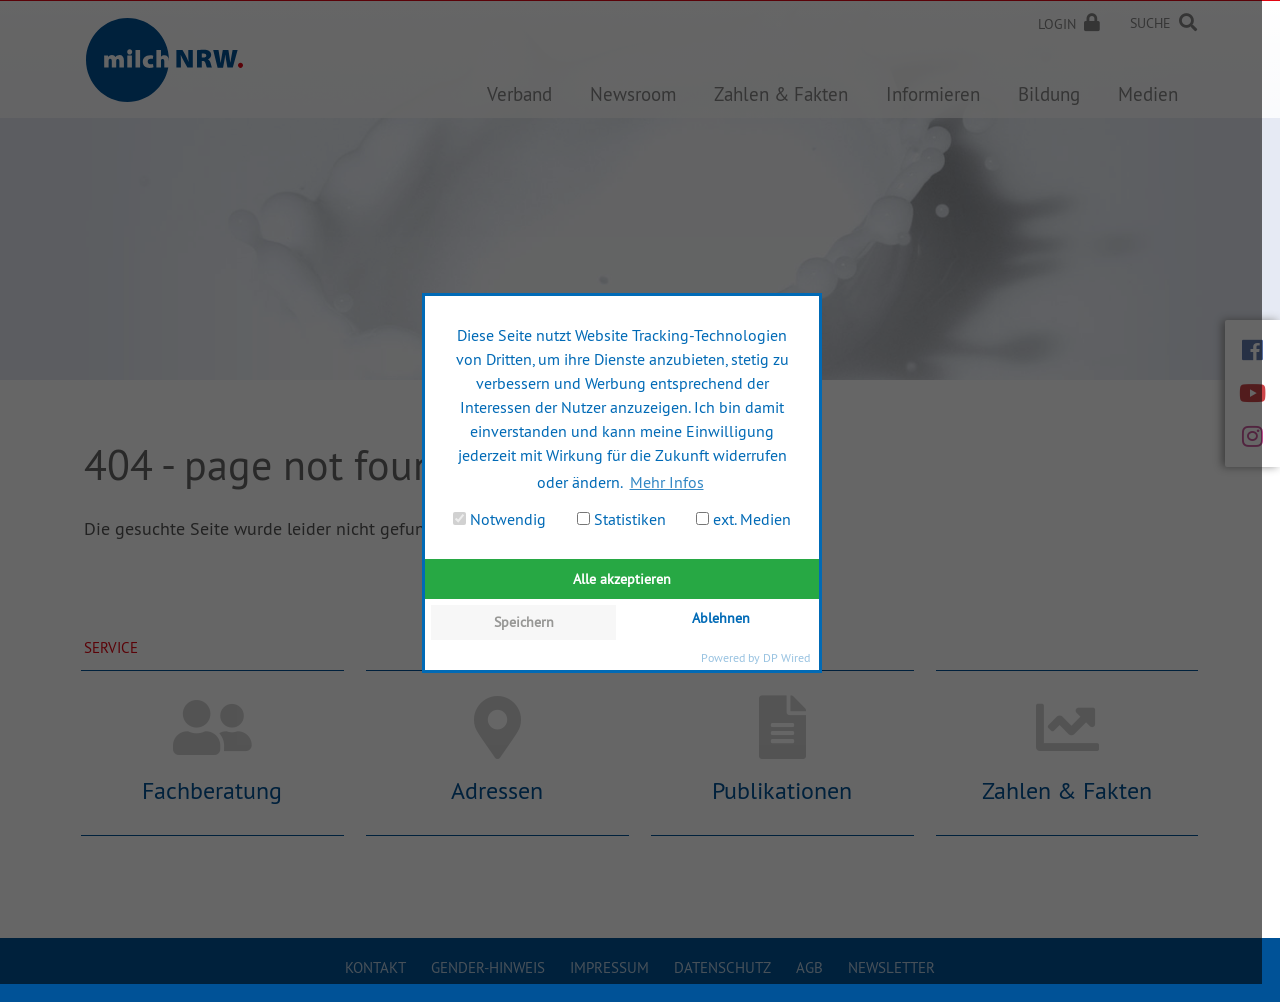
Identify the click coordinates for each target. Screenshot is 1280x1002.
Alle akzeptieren (622, 579)
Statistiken (621, 519)
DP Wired (786, 657)
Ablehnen (721, 618)
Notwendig (499, 519)
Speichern (524, 622)
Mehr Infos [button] (667, 482)
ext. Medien (743, 519)
